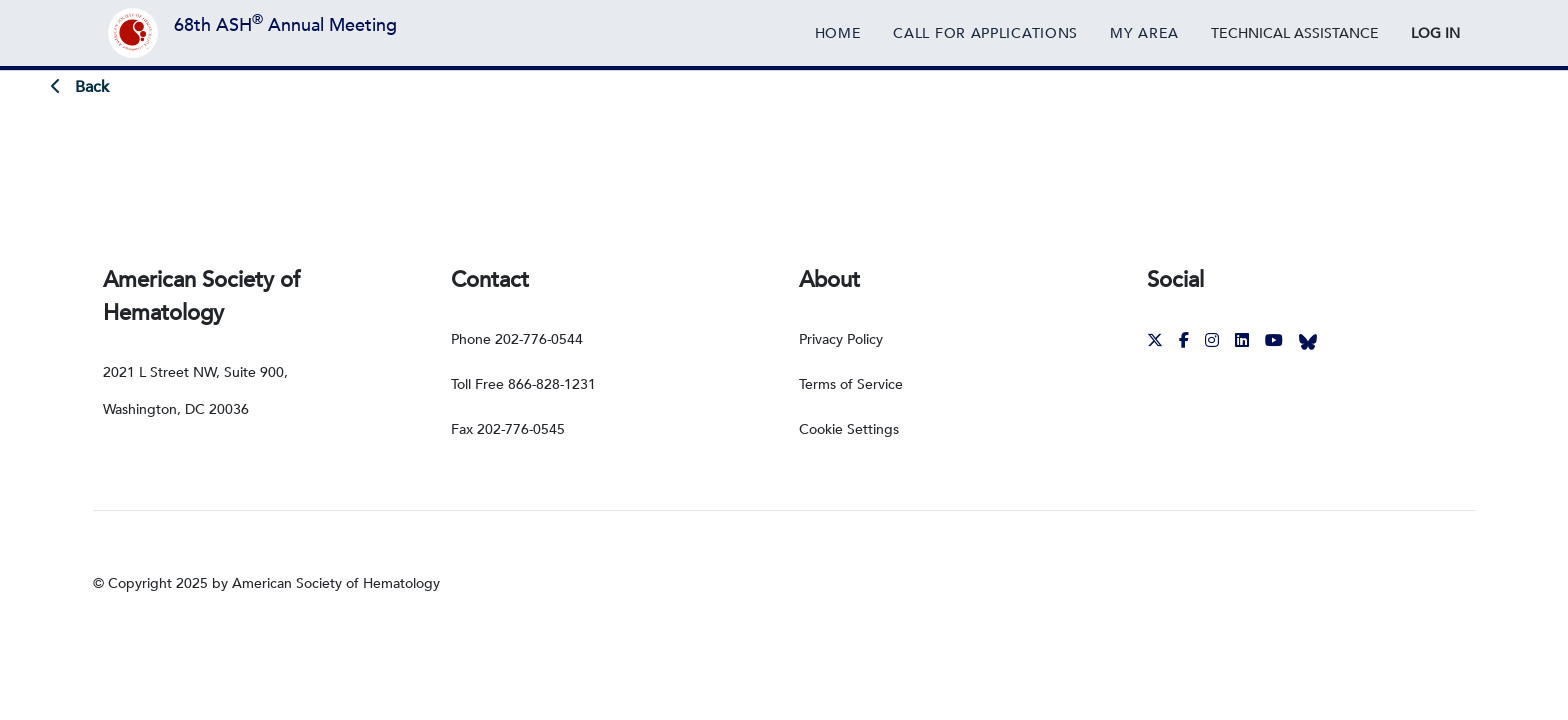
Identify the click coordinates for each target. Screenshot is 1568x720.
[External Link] (1295, 33)
